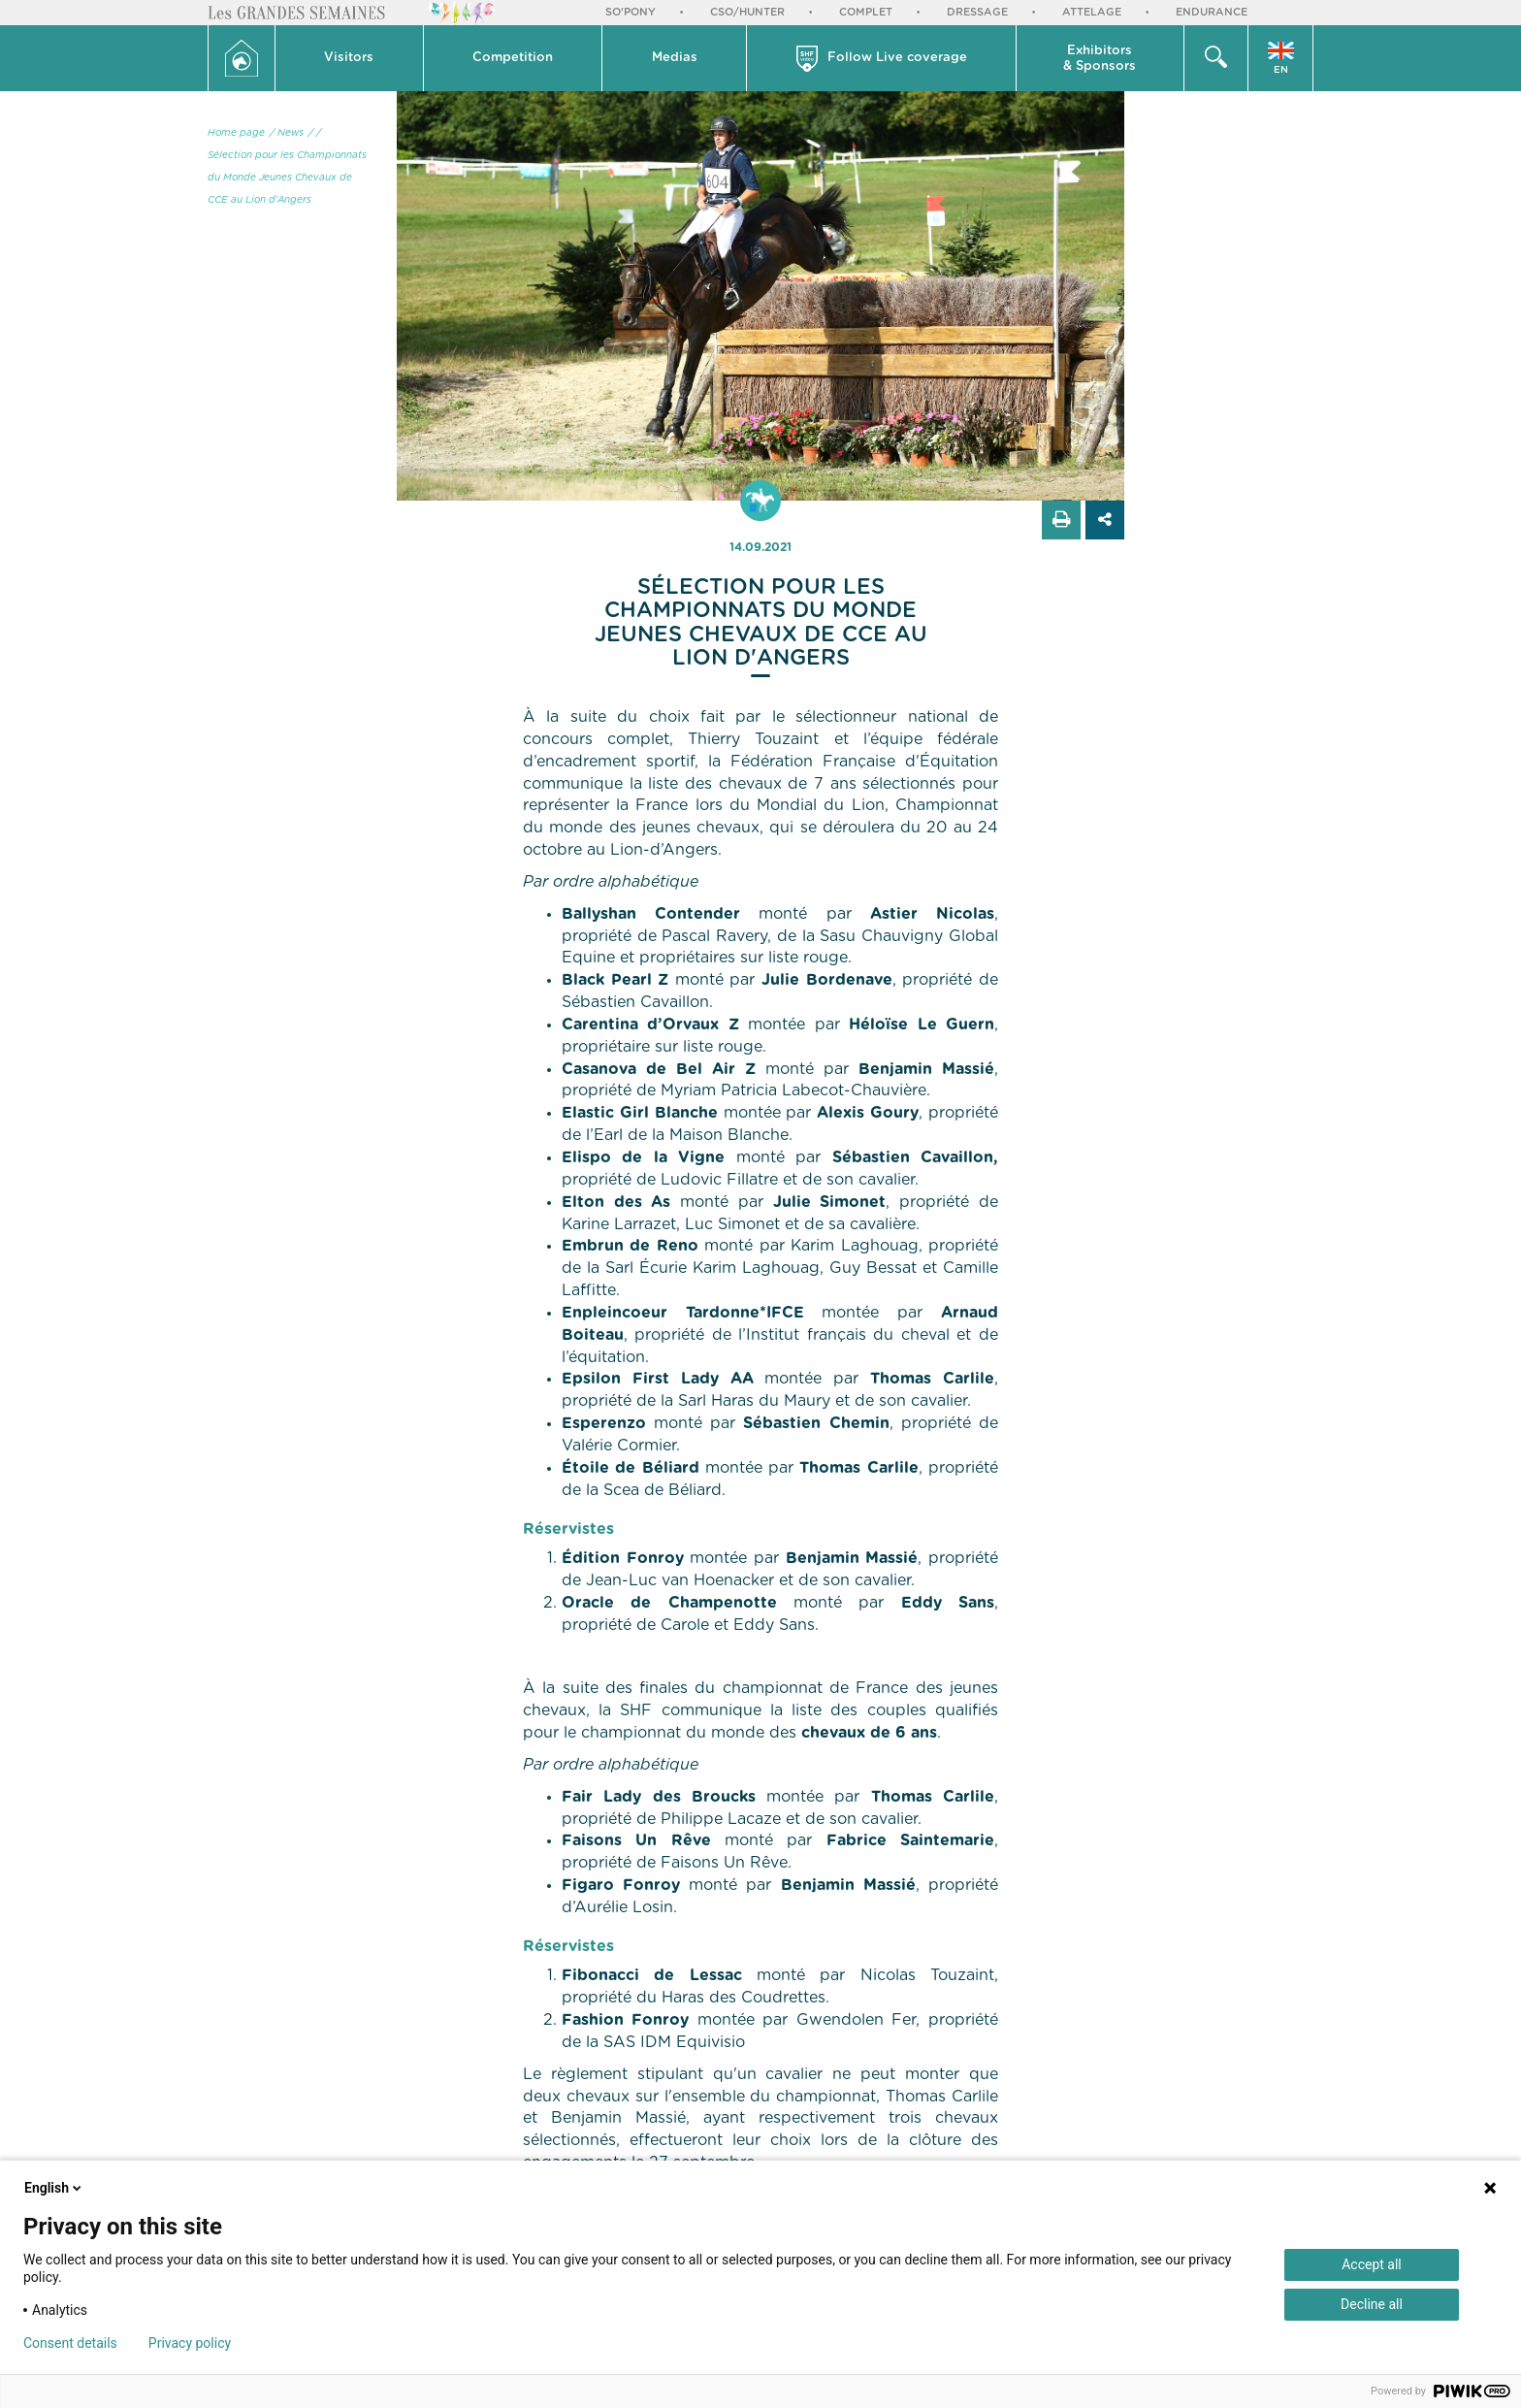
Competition (512, 57)
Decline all (1372, 2304)
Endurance (1211, 12)
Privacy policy (189, 2343)
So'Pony (630, 12)
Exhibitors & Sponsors (1099, 59)
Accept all (1372, 2264)
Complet (865, 12)
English (54, 2188)
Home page (236, 133)
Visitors (348, 57)
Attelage (1091, 12)
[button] (349, 58)
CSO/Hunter (747, 12)
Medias (674, 57)
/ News (287, 133)
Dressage (977, 12)
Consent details (70, 2343)
